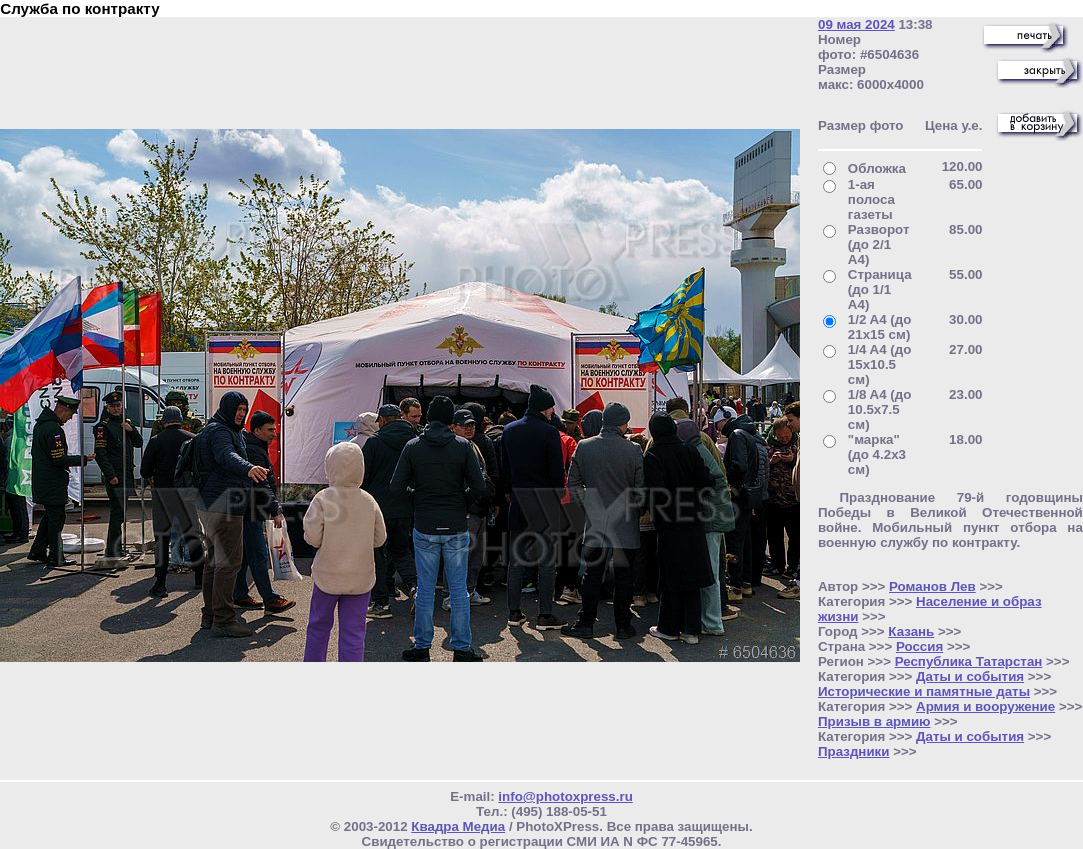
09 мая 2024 (856, 24)
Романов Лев (932, 586)
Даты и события (970, 676)
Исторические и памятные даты (924, 691)
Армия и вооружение (985, 706)
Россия (919, 646)
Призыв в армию (874, 721)
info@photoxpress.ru (565, 796)
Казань (911, 631)
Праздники (854, 751)
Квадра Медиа (458, 826)
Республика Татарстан (969, 661)
